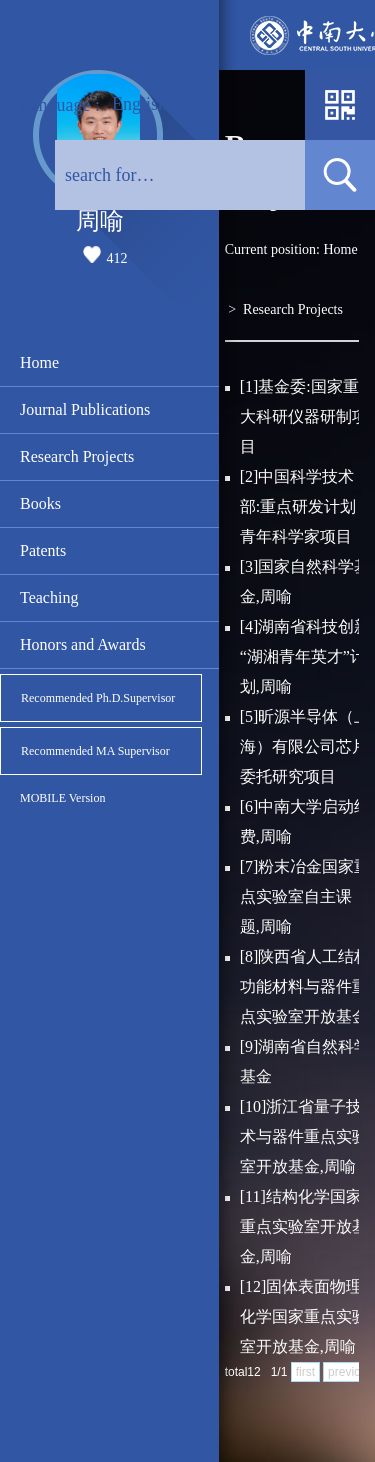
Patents (43, 550)
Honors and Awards (83, 644)
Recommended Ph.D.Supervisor (98, 698)
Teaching (49, 597)
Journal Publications (85, 409)
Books (40, 503)
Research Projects (77, 456)
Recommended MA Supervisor (95, 751)
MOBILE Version (62, 798)
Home (39, 362)
